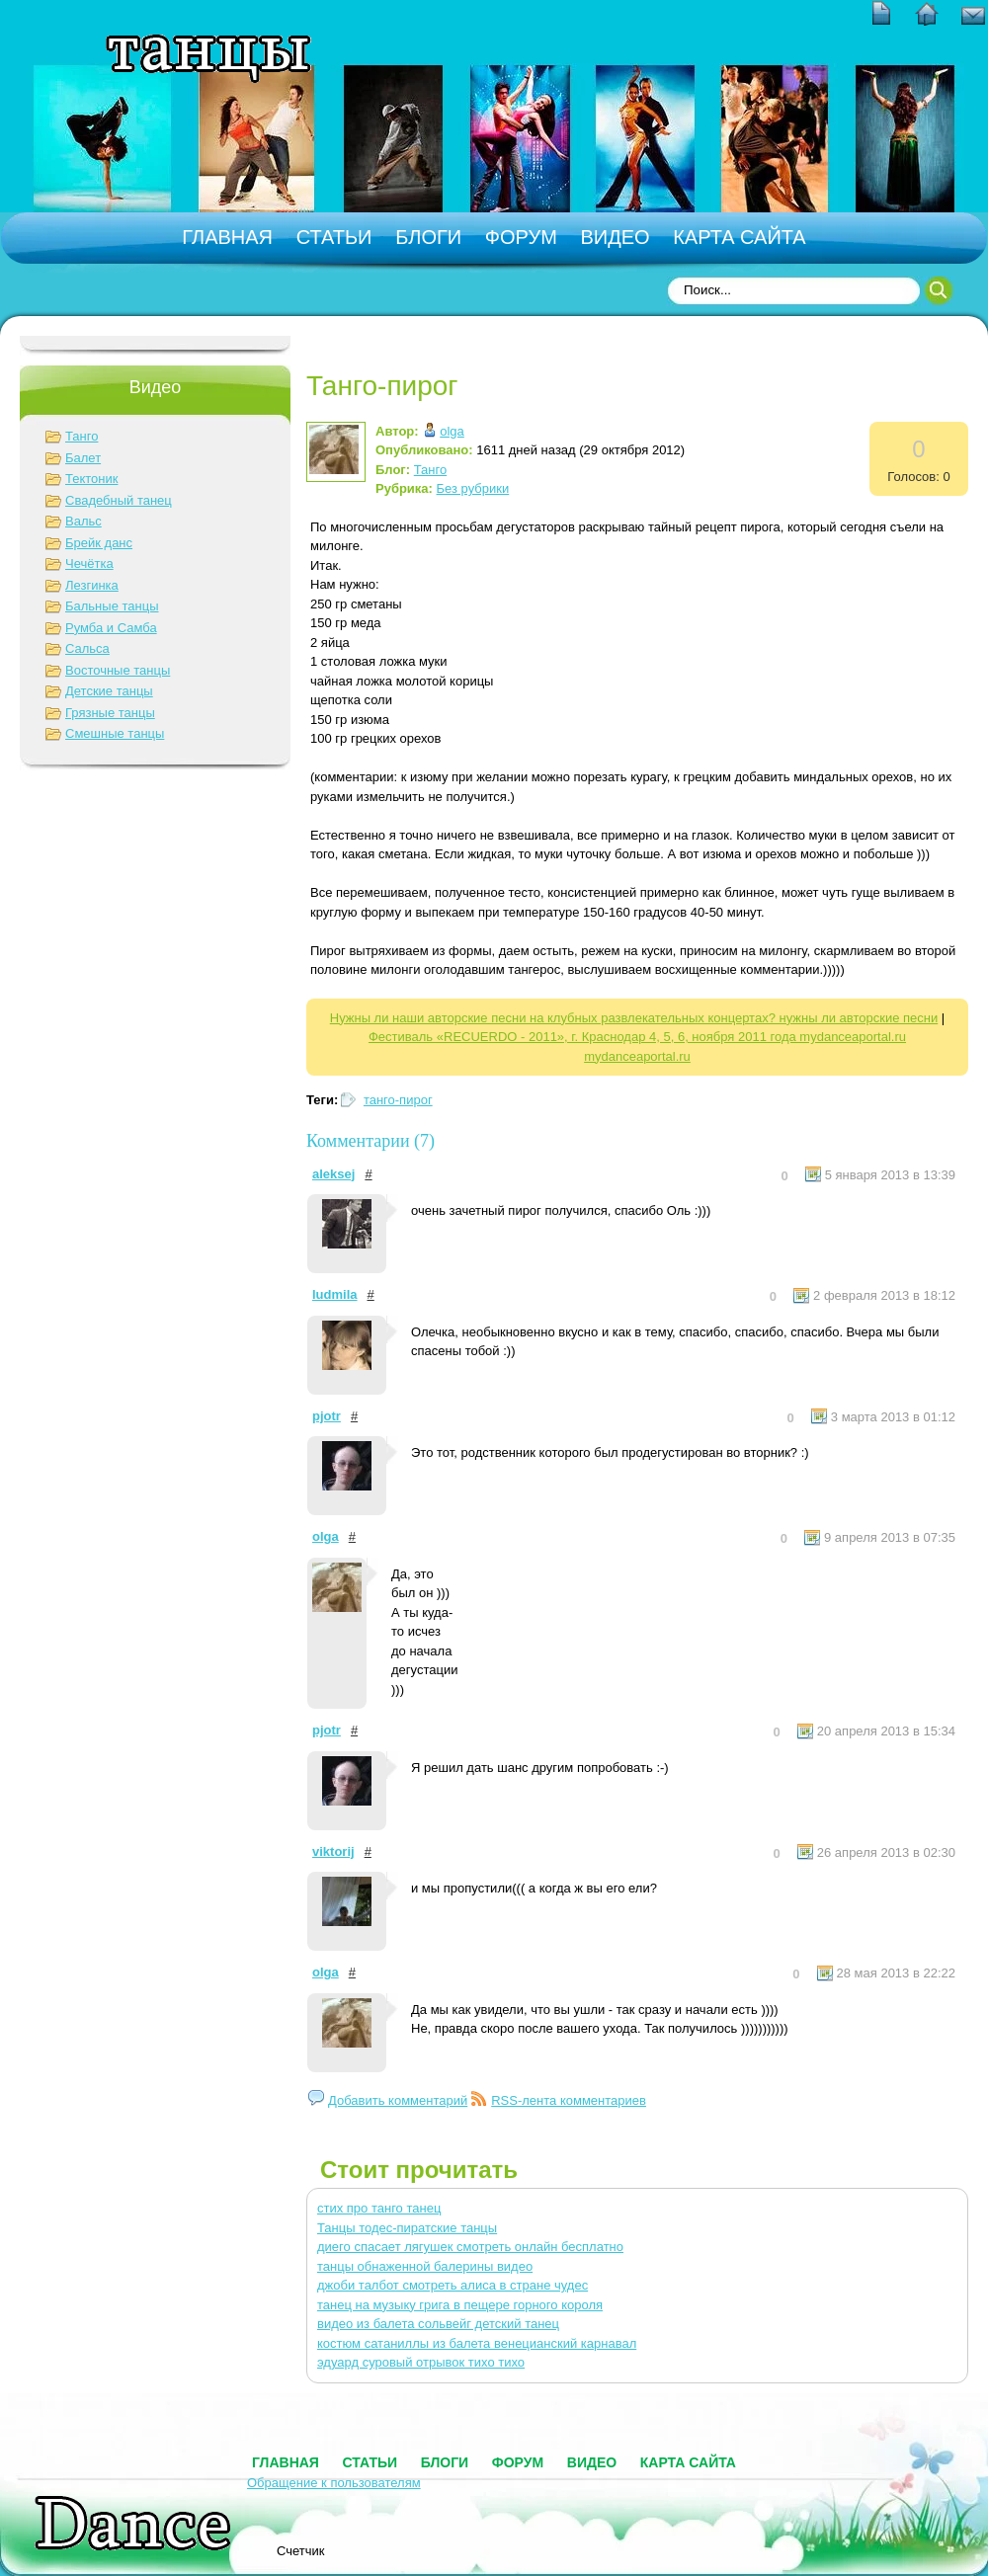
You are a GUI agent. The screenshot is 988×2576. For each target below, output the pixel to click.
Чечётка (89, 563)
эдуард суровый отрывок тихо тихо (421, 2362)
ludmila (335, 1294)
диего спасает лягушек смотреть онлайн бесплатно (470, 2246)
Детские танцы (109, 691)
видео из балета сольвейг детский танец (438, 2323)
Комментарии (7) (370, 1141)
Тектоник (91, 478)
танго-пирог (398, 1099)
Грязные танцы (110, 712)
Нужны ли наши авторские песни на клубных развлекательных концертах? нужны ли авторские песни (634, 1017)
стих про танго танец (379, 2208)
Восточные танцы (117, 670)
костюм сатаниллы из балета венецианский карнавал (476, 2343)
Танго (81, 436)
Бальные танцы (112, 606)
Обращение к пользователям (334, 2482)
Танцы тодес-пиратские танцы (407, 2227)
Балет (83, 457)
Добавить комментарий (397, 2100)
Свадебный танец (118, 500)
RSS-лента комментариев (568, 2100)
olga (452, 431)
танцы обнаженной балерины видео (425, 2266)
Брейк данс (98, 542)
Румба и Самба (111, 627)
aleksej (333, 1174)
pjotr (326, 1416)
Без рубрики (473, 488)
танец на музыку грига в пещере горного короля (460, 2304)
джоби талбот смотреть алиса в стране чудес (452, 2285)
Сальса (87, 648)
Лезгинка (92, 585)
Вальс (83, 521)
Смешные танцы (114, 733)
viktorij (333, 1851)
